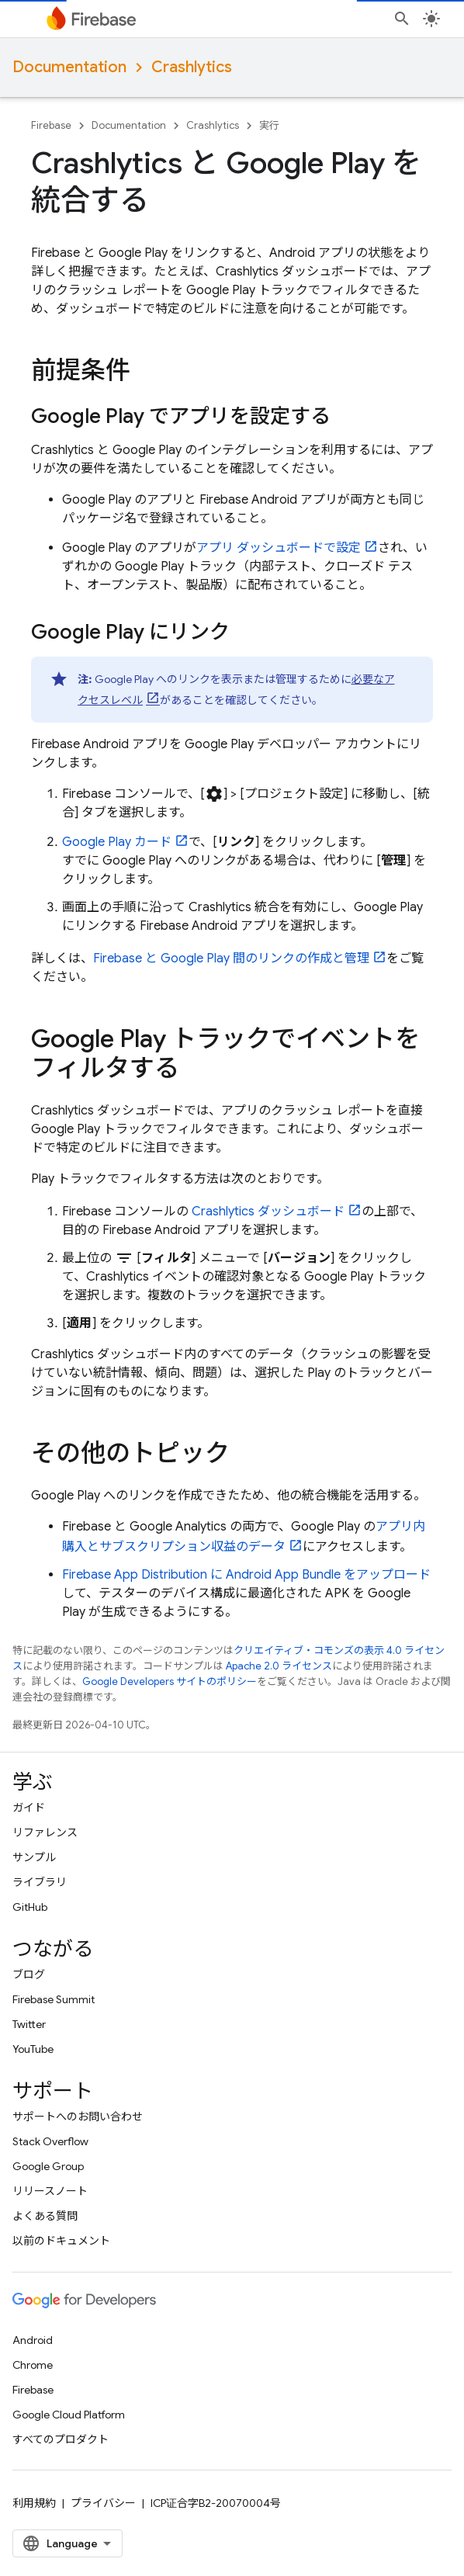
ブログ (28, 1974)
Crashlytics (191, 67)
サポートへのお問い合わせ (77, 2117)
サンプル (34, 1857)
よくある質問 (45, 2216)
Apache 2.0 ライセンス (279, 1666)
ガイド (28, 1808)
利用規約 (34, 2503)
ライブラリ (39, 1882)
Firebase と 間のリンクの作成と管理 (231, 958)
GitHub (29, 1907)
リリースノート (50, 2191)
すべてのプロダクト (60, 2439)
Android (32, 2340)
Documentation (69, 67)
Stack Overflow (50, 2141)
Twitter (29, 2024)
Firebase (51, 125)
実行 (269, 125)
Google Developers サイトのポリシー (169, 1681)
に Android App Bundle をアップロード (246, 1575)
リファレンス (45, 1832)
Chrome (32, 2365)
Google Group (48, 2166)
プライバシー (103, 2503)
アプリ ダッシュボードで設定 (278, 548)
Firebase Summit (53, 1999)
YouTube (33, 2049)
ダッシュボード (268, 1211)
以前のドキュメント (61, 2241)
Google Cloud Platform (68, 2415)
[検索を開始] (402, 18)
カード (116, 842)
